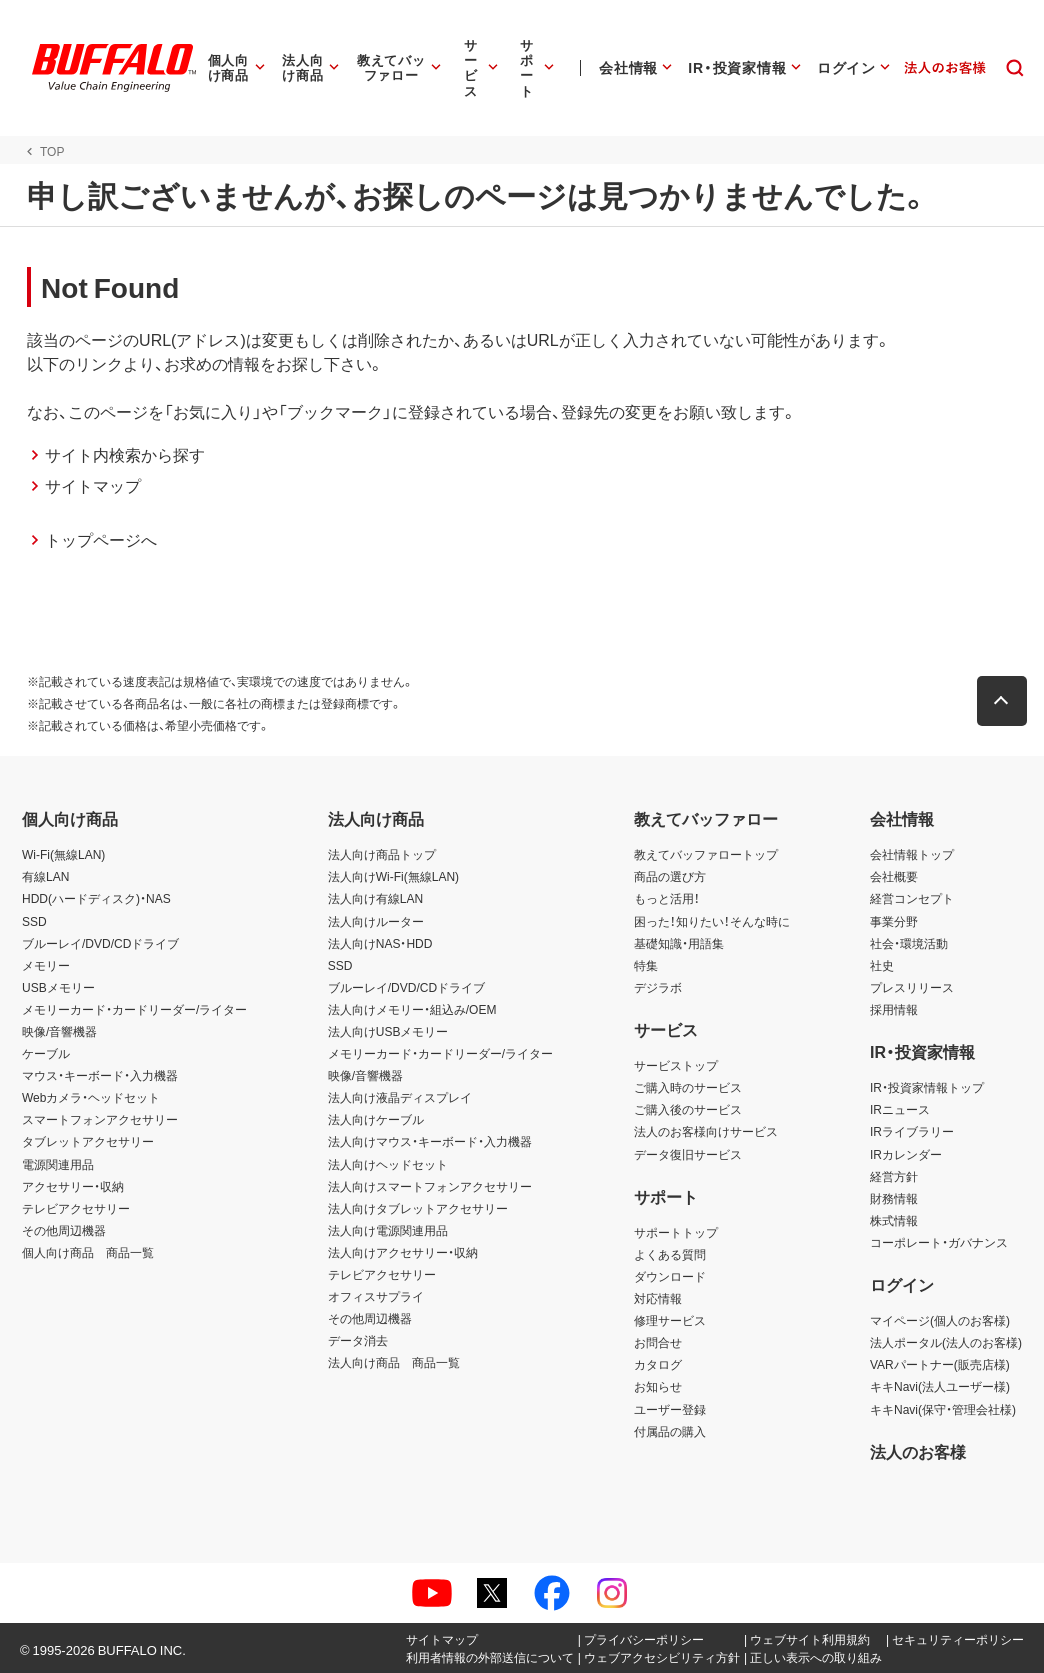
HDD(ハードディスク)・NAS (96, 898)
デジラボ (658, 987)
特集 (646, 965)
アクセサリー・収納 (73, 1186)
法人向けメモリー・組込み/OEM (412, 1009)
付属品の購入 (670, 1431)
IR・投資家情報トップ (927, 1087)
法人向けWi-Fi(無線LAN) (393, 876)
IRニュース (900, 1109)
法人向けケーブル (376, 1119)
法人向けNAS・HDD (380, 943)
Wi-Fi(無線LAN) (63, 854)
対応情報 (658, 1298)
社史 (882, 965)
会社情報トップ (912, 854)
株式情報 (894, 1220)
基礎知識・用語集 (679, 943)
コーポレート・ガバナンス (939, 1242)
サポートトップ (676, 1232)
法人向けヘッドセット (388, 1164)
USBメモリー (58, 987)
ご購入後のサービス (688, 1109)
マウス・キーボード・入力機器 (100, 1075)
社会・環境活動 (909, 943)
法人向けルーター (376, 921)
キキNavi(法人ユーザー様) (940, 1386)
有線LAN (45, 876)
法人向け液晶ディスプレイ (400, 1097)
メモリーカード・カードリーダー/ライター (134, 1009)
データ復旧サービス (688, 1154)
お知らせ (658, 1386)
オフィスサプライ (376, 1296)
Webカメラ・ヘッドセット (91, 1097)
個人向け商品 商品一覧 (88, 1252)
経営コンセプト (912, 898)
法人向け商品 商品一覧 (394, 1362)
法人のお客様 (918, 1451)
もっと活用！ (667, 898)
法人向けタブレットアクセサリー (418, 1208)
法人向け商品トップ (382, 854)
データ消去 (358, 1340)
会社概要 (894, 876)
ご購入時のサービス (688, 1087)
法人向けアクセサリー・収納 (403, 1252)
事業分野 (894, 921)
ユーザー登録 (670, 1409)
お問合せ (658, 1342)
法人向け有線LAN (375, 898)
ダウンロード (670, 1276)
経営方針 (894, 1176)
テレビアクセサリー (76, 1208)
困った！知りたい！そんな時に (712, 921)
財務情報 (894, 1198)
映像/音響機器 (59, 1031)
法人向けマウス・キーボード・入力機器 (430, 1141)
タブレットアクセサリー (88, 1141)
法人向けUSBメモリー (388, 1031)
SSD (34, 921)
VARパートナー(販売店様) (940, 1364)
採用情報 (894, 1009)
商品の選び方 (670, 876)
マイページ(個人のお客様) (940, 1320)
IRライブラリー (912, 1131)
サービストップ (676, 1065)
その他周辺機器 (64, 1230)
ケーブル (46, 1053)
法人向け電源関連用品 (388, 1230)
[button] (1007, 701)
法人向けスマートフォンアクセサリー (430, 1186)
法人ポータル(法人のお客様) (946, 1342)
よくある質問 (670, 1254)
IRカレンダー (906, 1154)
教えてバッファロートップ (706, 854)
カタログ (658, 1364)
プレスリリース (912, 987)
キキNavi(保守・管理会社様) (943, 1409)
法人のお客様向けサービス (706, 1131)
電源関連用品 (58, 1164)
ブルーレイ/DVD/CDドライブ (100, 943)
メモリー (46, 965)
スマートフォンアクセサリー (100, 1119)
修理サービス (670, 1320)
